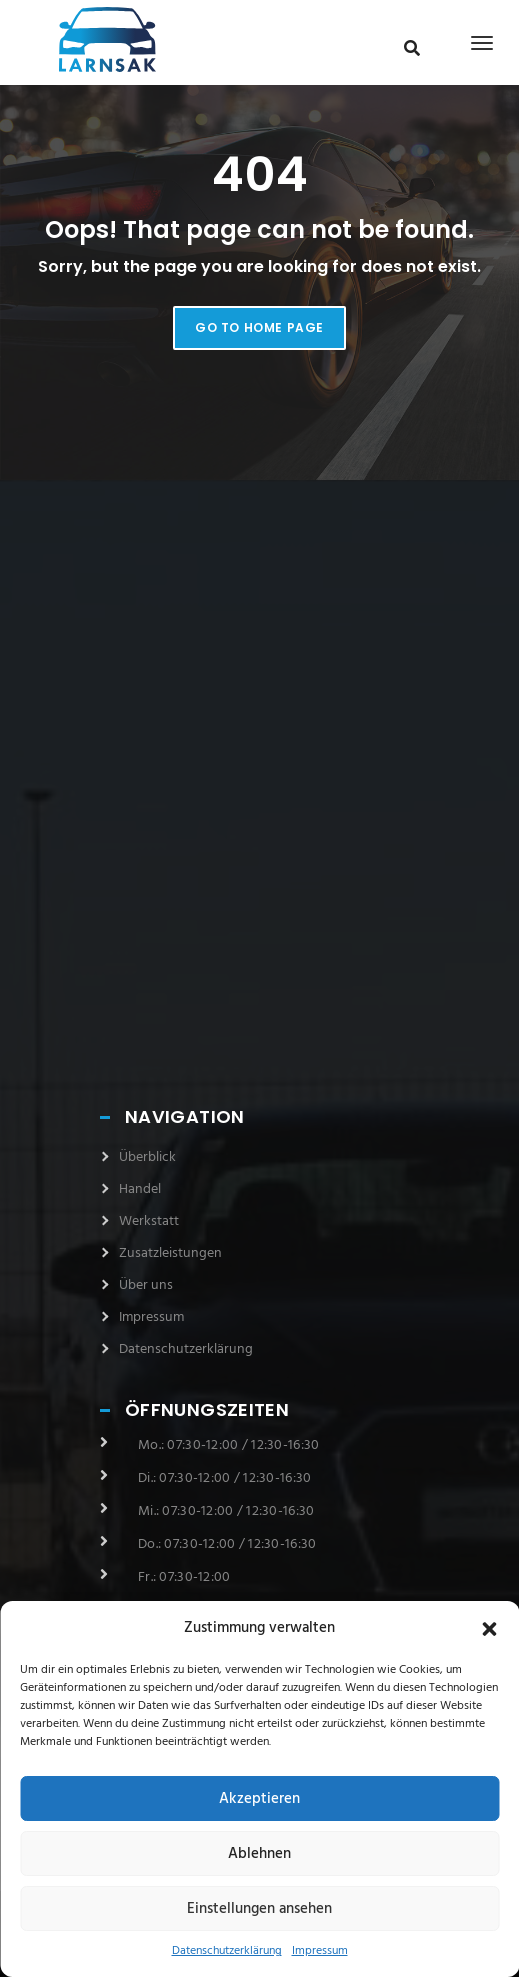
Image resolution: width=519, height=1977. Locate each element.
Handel (140, 1189)
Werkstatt (149, 1221)
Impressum (320, 1951)
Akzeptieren (259, 1799)
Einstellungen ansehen (259, 1909)
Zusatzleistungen (170, 1253)
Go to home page (259, 327)
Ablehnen (259, 1854)
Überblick (147, 1157)
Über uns (146, 1285)
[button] (489, 1629)
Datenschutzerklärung (227, 1951)
